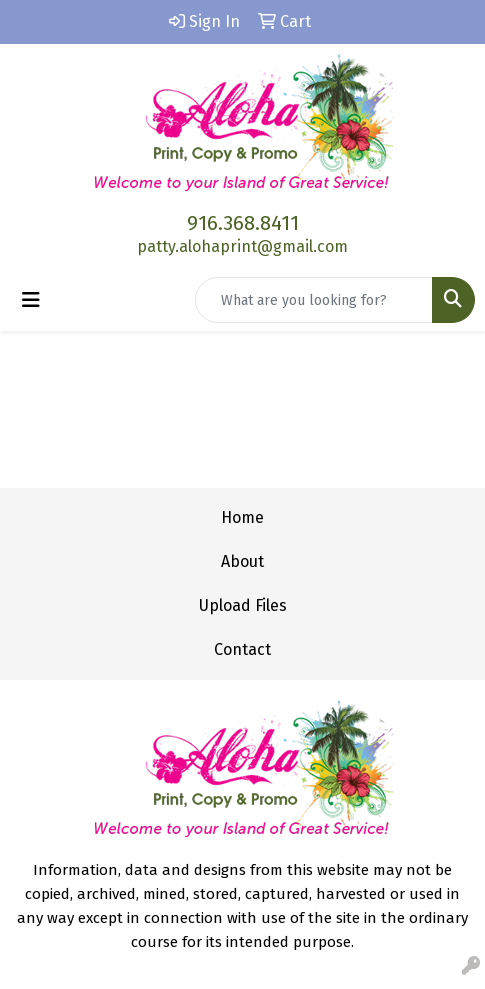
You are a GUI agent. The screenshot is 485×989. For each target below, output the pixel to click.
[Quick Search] (314, 300)
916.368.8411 (243, 223)
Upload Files (243, 605)
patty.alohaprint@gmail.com (242, 246)
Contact (242, 649)
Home (242, 517)
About (242, 561)
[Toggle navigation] (31, 300)
